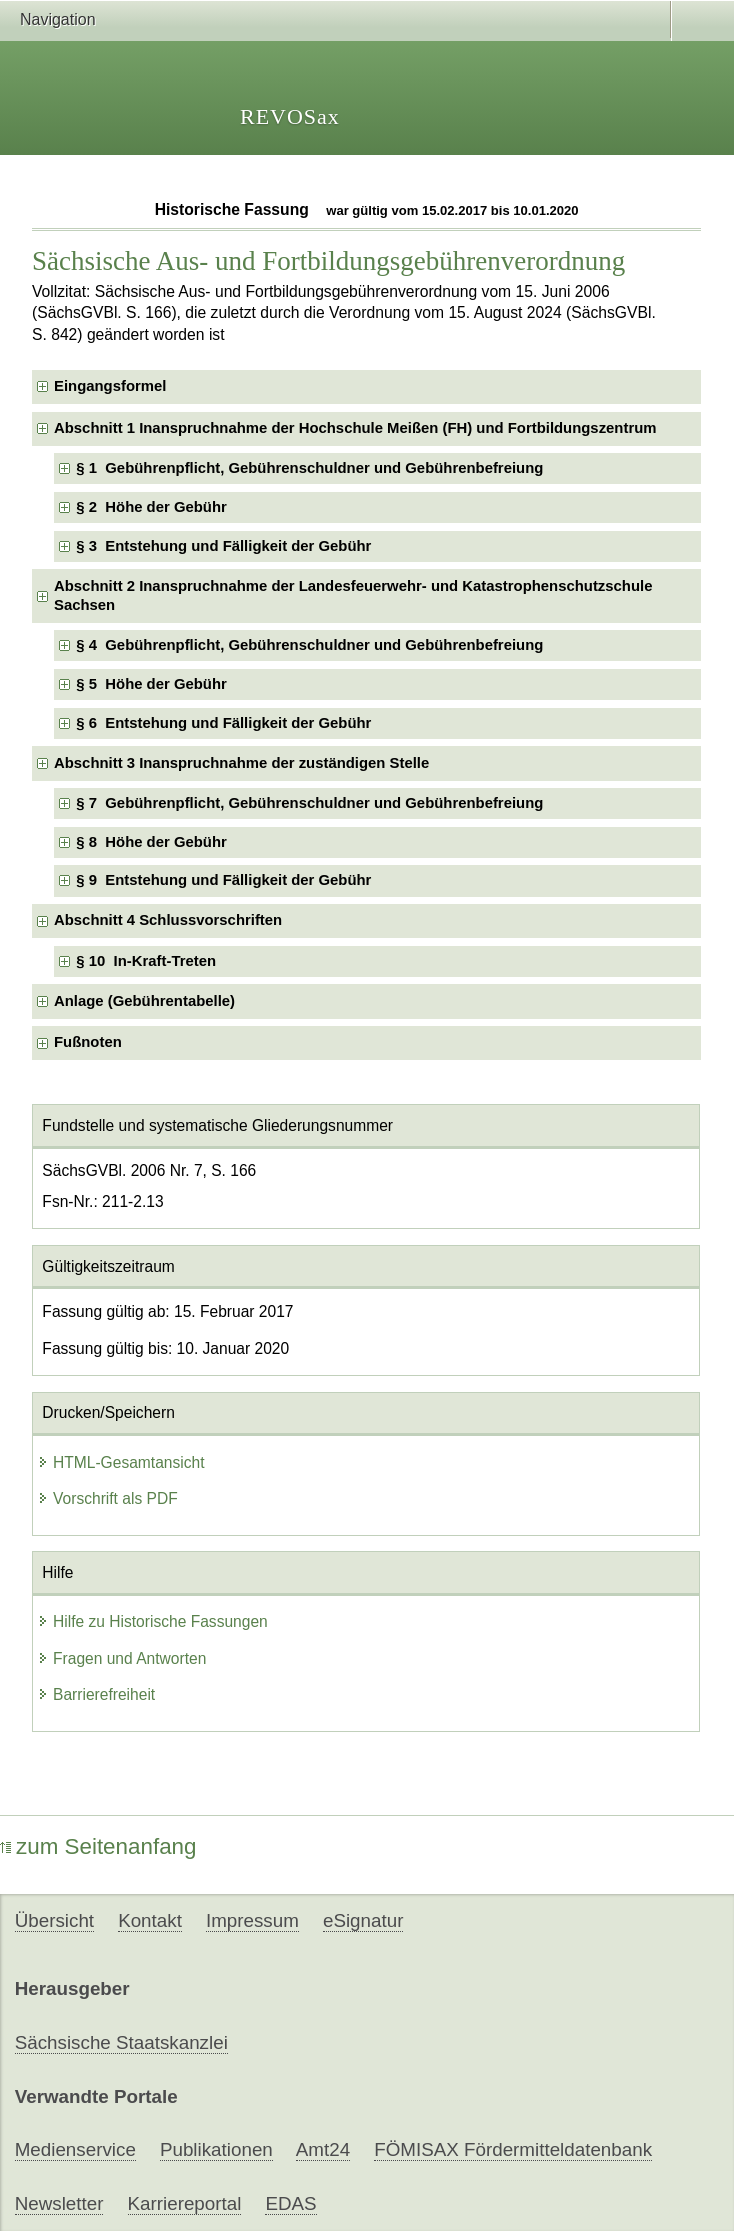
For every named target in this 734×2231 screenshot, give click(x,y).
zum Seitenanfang (98, 1846)
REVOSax (290, 116)
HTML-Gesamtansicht (121, 1462)
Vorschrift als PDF (107, 1498)
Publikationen (216, 2149)
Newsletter (59, 2203)
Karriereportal (185, 2203)
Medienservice (75, 2149)
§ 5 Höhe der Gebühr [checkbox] (151, 684)
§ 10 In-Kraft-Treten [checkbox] (146, 961)
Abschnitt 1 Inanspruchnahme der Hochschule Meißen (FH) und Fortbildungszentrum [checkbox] (355, 428)
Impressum (252, 1920)
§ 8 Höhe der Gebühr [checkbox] (151, 842)
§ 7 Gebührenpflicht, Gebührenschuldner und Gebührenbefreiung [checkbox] (309, 803)
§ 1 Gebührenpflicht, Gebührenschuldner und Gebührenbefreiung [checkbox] (309, 468)
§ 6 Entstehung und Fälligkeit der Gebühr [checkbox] (223, 723)
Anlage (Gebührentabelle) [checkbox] (144, 1001)
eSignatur (363, 1920)
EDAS (290, 2203)
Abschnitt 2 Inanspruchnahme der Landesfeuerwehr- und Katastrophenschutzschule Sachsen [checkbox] (353, 595)
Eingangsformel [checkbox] (110, 386)
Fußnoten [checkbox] (88, 1042)
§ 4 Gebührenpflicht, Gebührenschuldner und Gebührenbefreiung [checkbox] (309, 645)
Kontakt (150, 1920)
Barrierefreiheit (96, 1694)
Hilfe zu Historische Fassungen (152, 1621)
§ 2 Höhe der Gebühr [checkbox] (151, 507)
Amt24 (323, 2149)
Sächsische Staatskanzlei (121, 2042)
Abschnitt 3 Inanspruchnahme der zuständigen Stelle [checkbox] (241, 763)
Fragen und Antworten (121, 1658)
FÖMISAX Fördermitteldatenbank (513, 2149)
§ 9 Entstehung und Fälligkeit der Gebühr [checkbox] (223, 880)
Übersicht (54, 1920)
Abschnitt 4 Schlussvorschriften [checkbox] (168, 920)
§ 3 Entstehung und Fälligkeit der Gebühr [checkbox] (223, 546)
